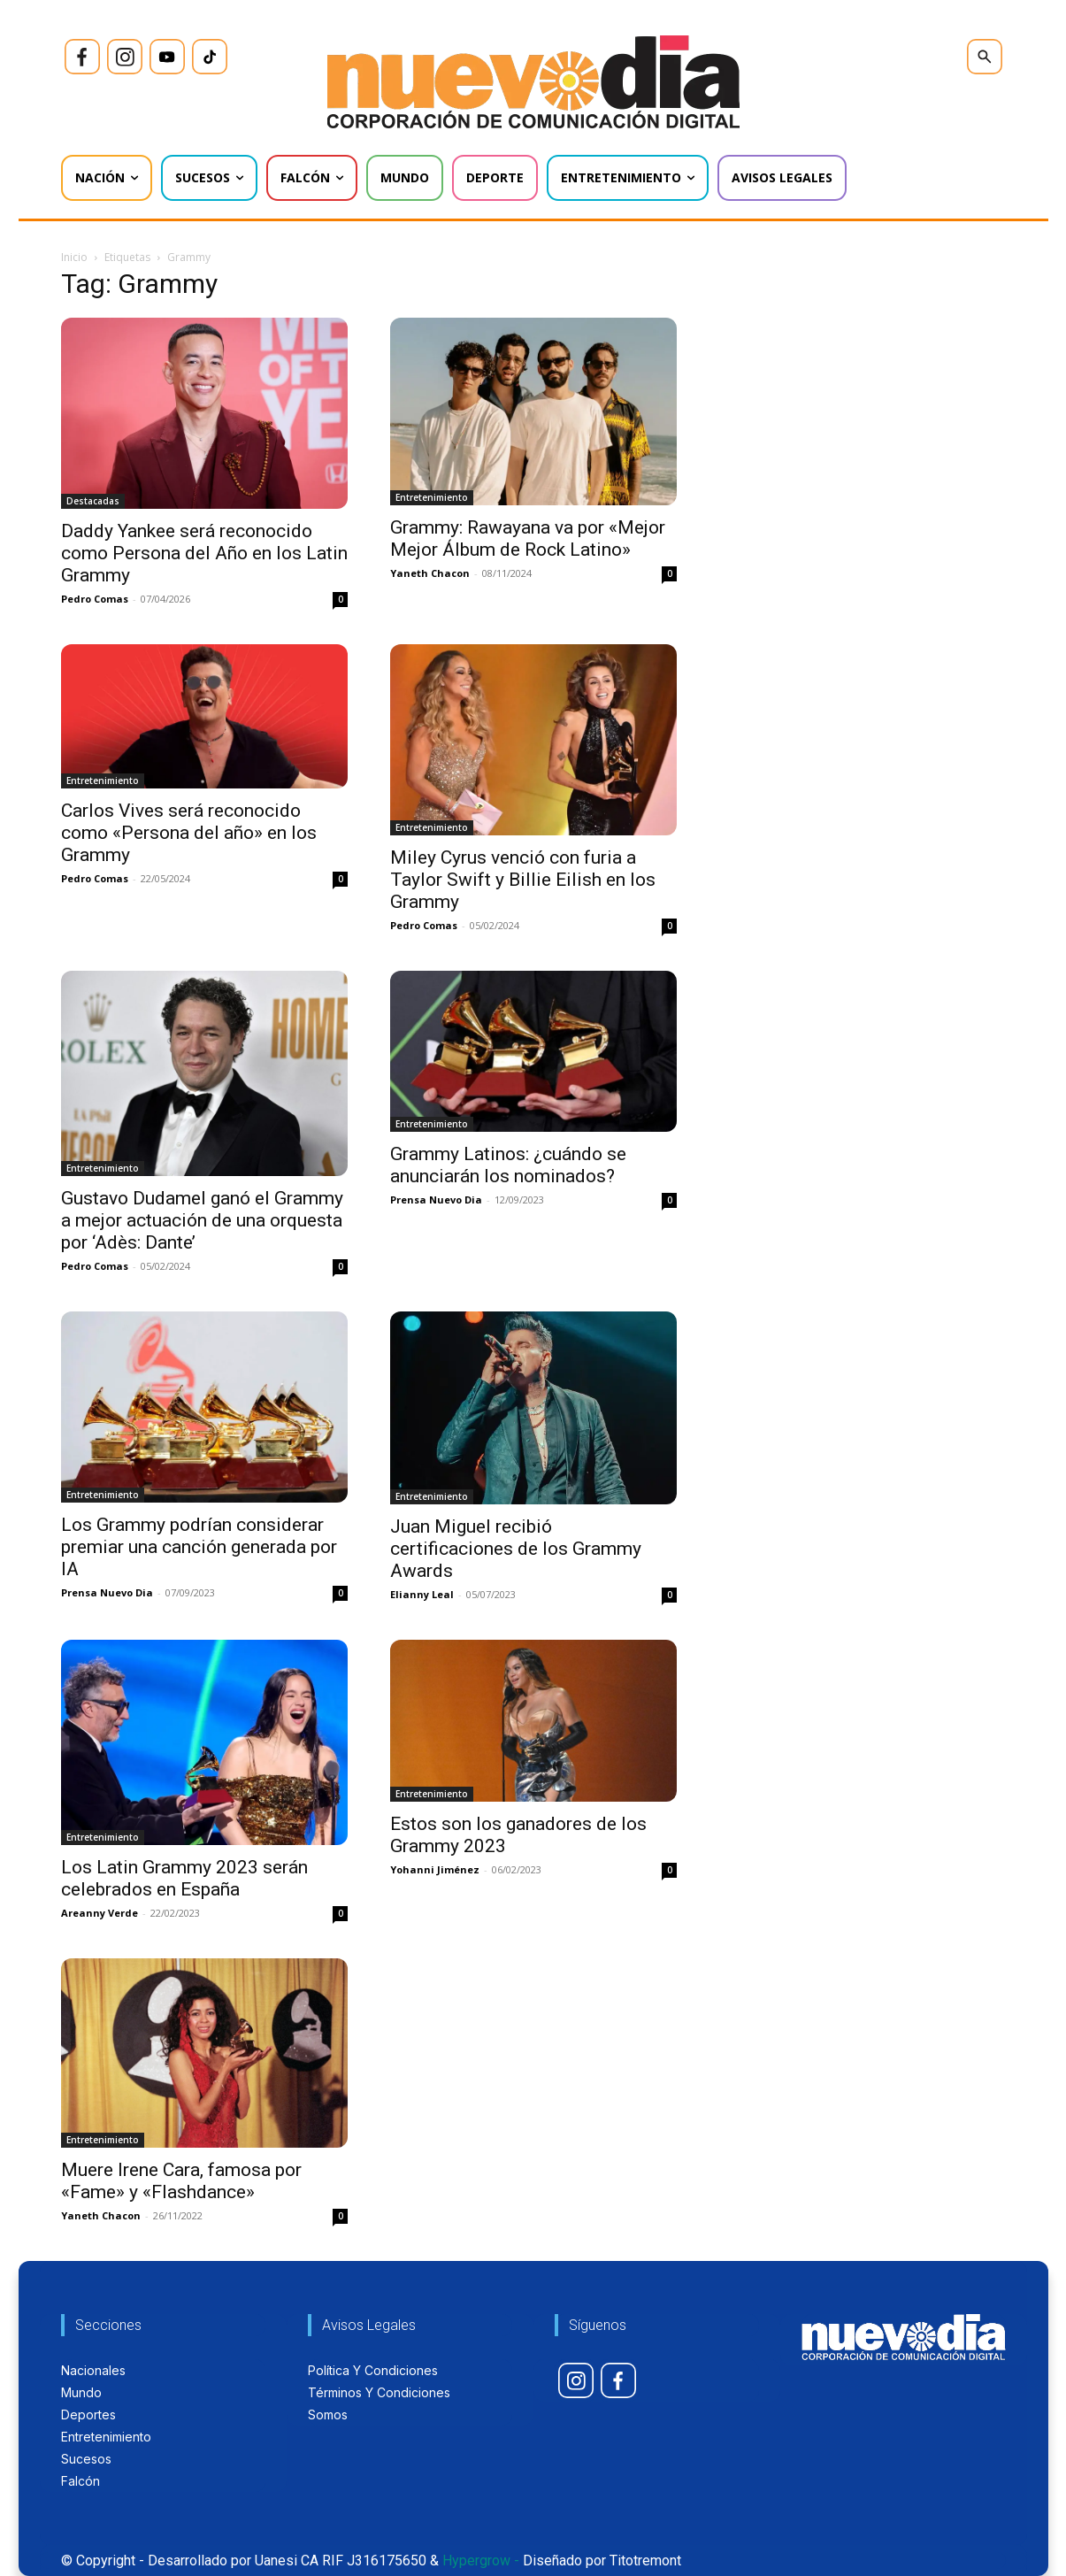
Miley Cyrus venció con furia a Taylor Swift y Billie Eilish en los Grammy (523, 879)
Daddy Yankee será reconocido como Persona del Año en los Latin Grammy (204, 553)
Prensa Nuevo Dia (436, 1199)
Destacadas (92, 501)
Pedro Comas (94, 598)
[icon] (82, 56)
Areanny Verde (99, 1912)
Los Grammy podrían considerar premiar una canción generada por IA (199, 1547)
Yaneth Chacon (430, 573)
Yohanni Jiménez (434, 1869)
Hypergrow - (480, 2560)
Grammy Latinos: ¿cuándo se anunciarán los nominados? (508, 1165)
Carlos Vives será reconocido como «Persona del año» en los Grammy (189, 832)
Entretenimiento (431, 497)
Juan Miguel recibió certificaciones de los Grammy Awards (515, 1548)
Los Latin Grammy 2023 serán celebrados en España (184, 1878)
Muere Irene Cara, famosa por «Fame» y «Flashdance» (181, 2181)
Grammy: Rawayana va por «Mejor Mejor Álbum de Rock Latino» (527, 538)
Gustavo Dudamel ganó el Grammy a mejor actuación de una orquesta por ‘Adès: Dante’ (202, 1220)
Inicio (74, 257)
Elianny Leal (422, 1594)
